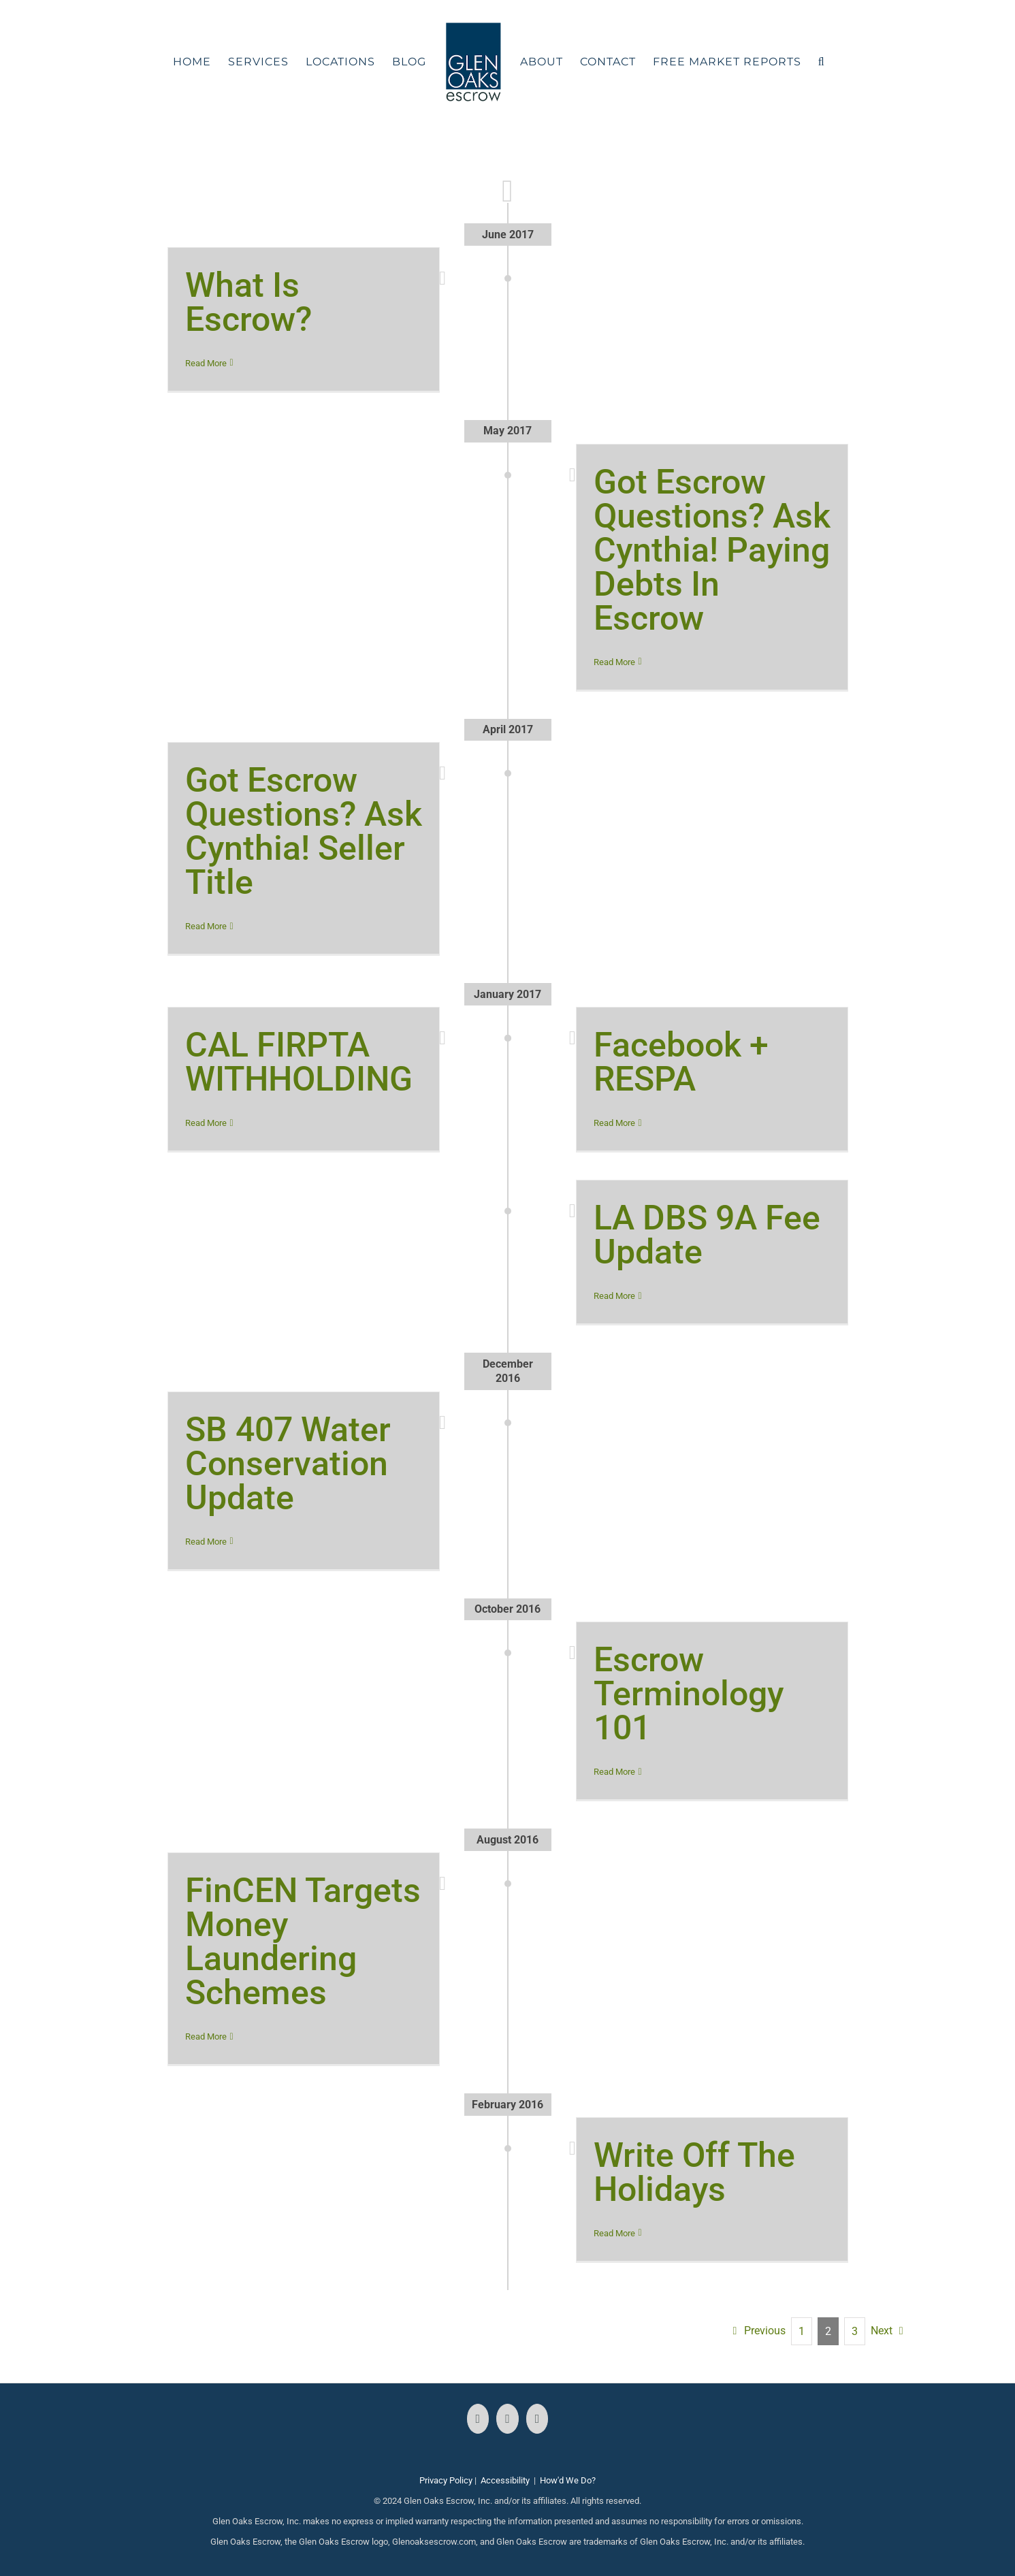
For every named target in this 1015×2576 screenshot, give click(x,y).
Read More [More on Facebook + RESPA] (614, 1123)
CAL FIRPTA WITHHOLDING (299, 1062)
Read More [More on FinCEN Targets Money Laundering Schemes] (206, 2036)
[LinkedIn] (537, 2419)
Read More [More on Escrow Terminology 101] (614, 1772)
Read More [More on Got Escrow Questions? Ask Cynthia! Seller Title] (206, 926)
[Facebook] (478, 2419)
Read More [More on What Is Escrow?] (206, 363)
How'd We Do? (568, 2480)
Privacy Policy (445, 2480)
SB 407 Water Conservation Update (288, 1463)
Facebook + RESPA (681, 1062)
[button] (821, 62)
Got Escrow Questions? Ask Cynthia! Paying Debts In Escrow (712, 550)
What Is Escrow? (248, 302)
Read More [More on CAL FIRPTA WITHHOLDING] (206, 1123)
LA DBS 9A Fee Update (707, 1235)
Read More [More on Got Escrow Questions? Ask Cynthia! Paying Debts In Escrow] (614, 662)
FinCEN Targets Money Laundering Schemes (303, 1941)
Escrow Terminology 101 (689, 1694)
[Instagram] (507, 2419)
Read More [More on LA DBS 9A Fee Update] (614, 1296)
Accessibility (505, 2480)
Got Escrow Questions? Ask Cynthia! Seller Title (303, 831)
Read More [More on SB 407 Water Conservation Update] (206, 1541)
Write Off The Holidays (694, 2172)
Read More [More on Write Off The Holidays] (614, 2233)
